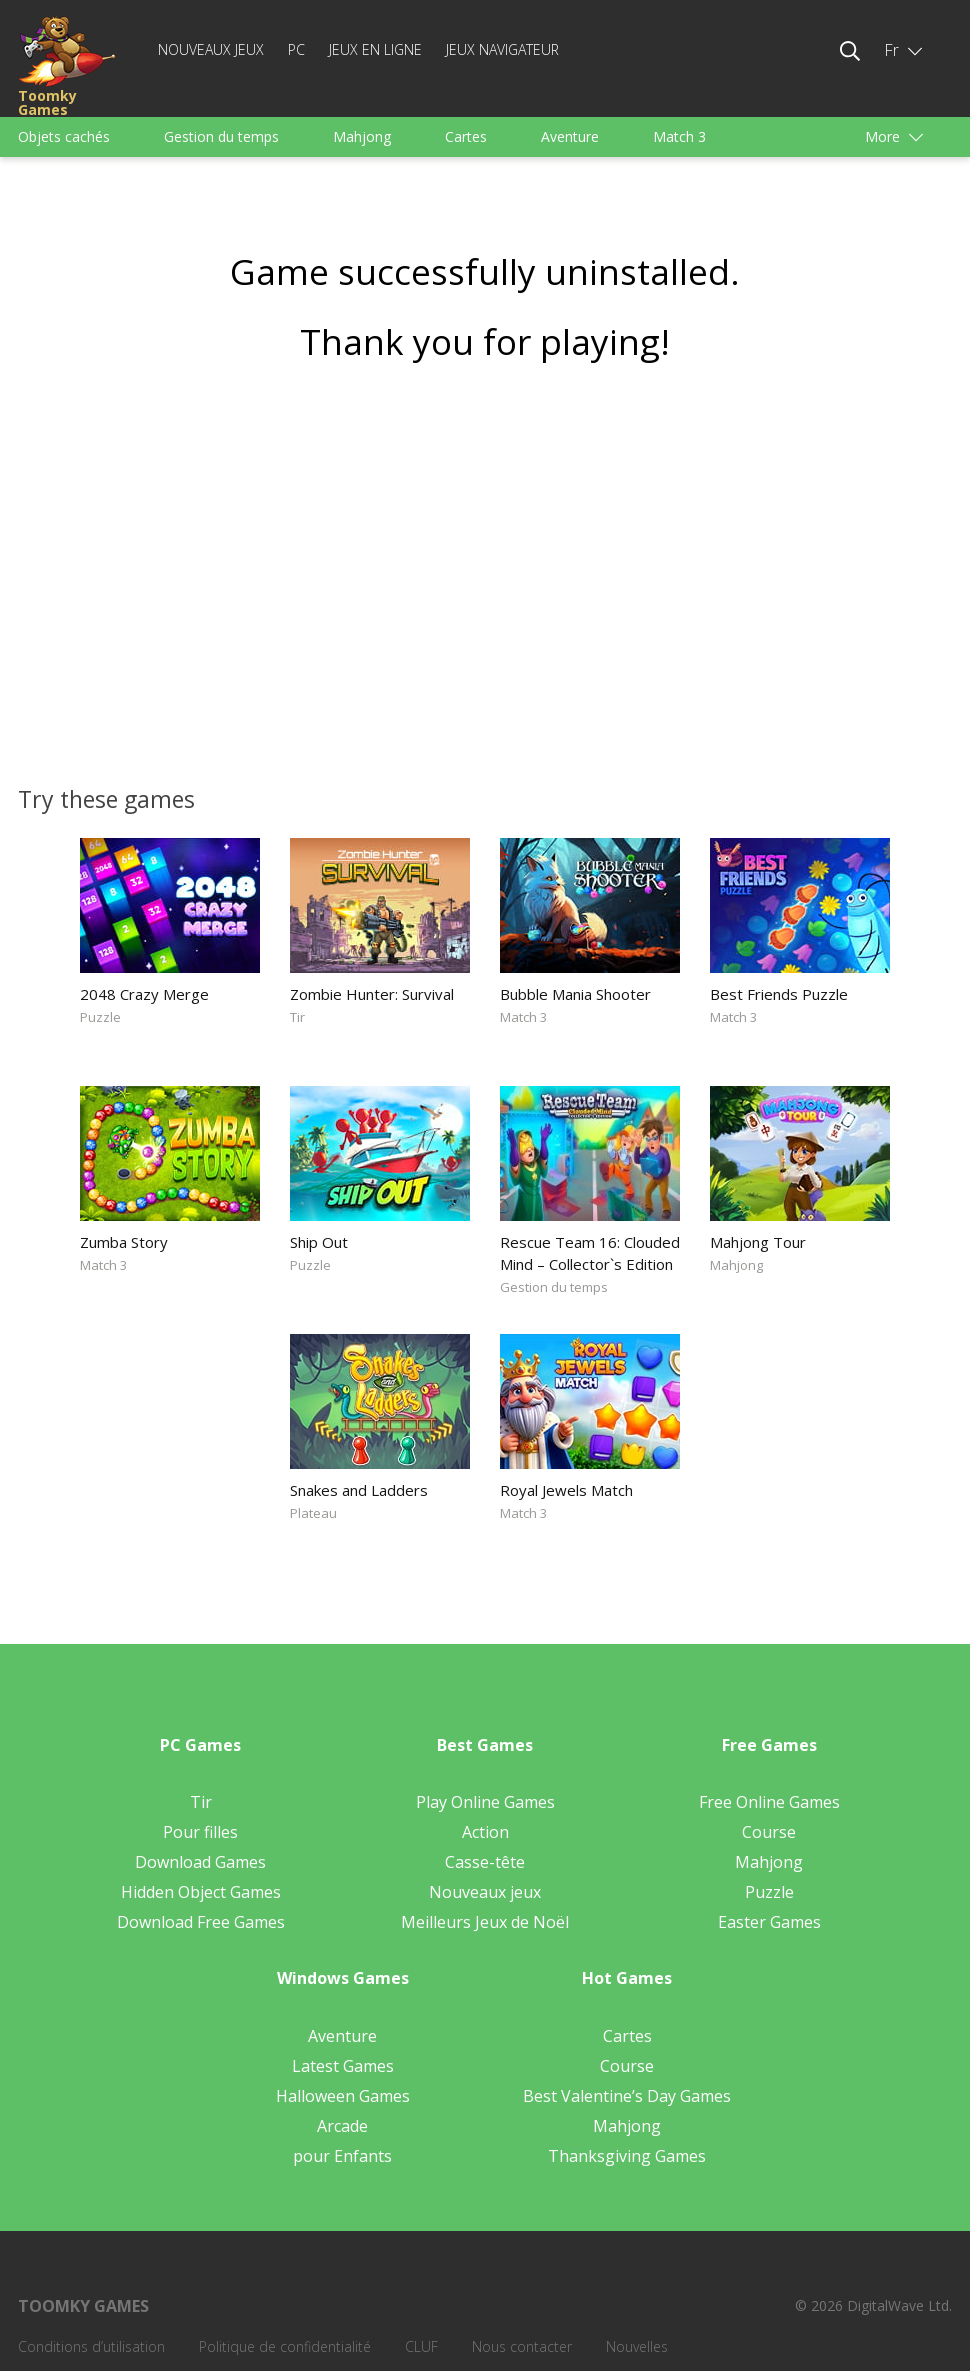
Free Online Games (769, 1802)
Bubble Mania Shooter (575, 994)
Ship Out (319, 1242)
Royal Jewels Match (566, 1490)
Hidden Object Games (201, 1892)
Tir (297, 1017)
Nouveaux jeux (211, 49)
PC (296, 49)
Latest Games (343, 2066)
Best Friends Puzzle (779, 994)
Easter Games (769, 1922)
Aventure (570, 136)
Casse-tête (485, 1862)
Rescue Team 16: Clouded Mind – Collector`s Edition (590, 1253)
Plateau (313, 1513)
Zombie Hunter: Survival (372, 994)
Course (769, 1832)
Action (485, 1832)
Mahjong (362, 136)
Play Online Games (485, 1802)
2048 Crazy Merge (144, 994)
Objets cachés (64, 136)
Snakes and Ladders (359, 1490)
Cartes (466, 136)
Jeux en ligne (375, 49)
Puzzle (100, 1017)
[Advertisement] (485, 567)
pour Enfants (342, 2156)
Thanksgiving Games (627, 2156)
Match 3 (679, 136)
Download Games (200, 1862)
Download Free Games (201, 1922)
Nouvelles (637, 2346)
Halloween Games (343, 2096)
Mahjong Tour (758, 1242)
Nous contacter (522, 2346)
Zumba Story (124, 1242)
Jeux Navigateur (502, 49)
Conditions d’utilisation (91, 2346)
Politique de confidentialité (285, 2346)
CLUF (421, 2346)
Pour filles (200, 1832)
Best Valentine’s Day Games (627, 2096)
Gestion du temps (221, 136)
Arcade (342, 2126)
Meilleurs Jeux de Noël (485, 1922)
